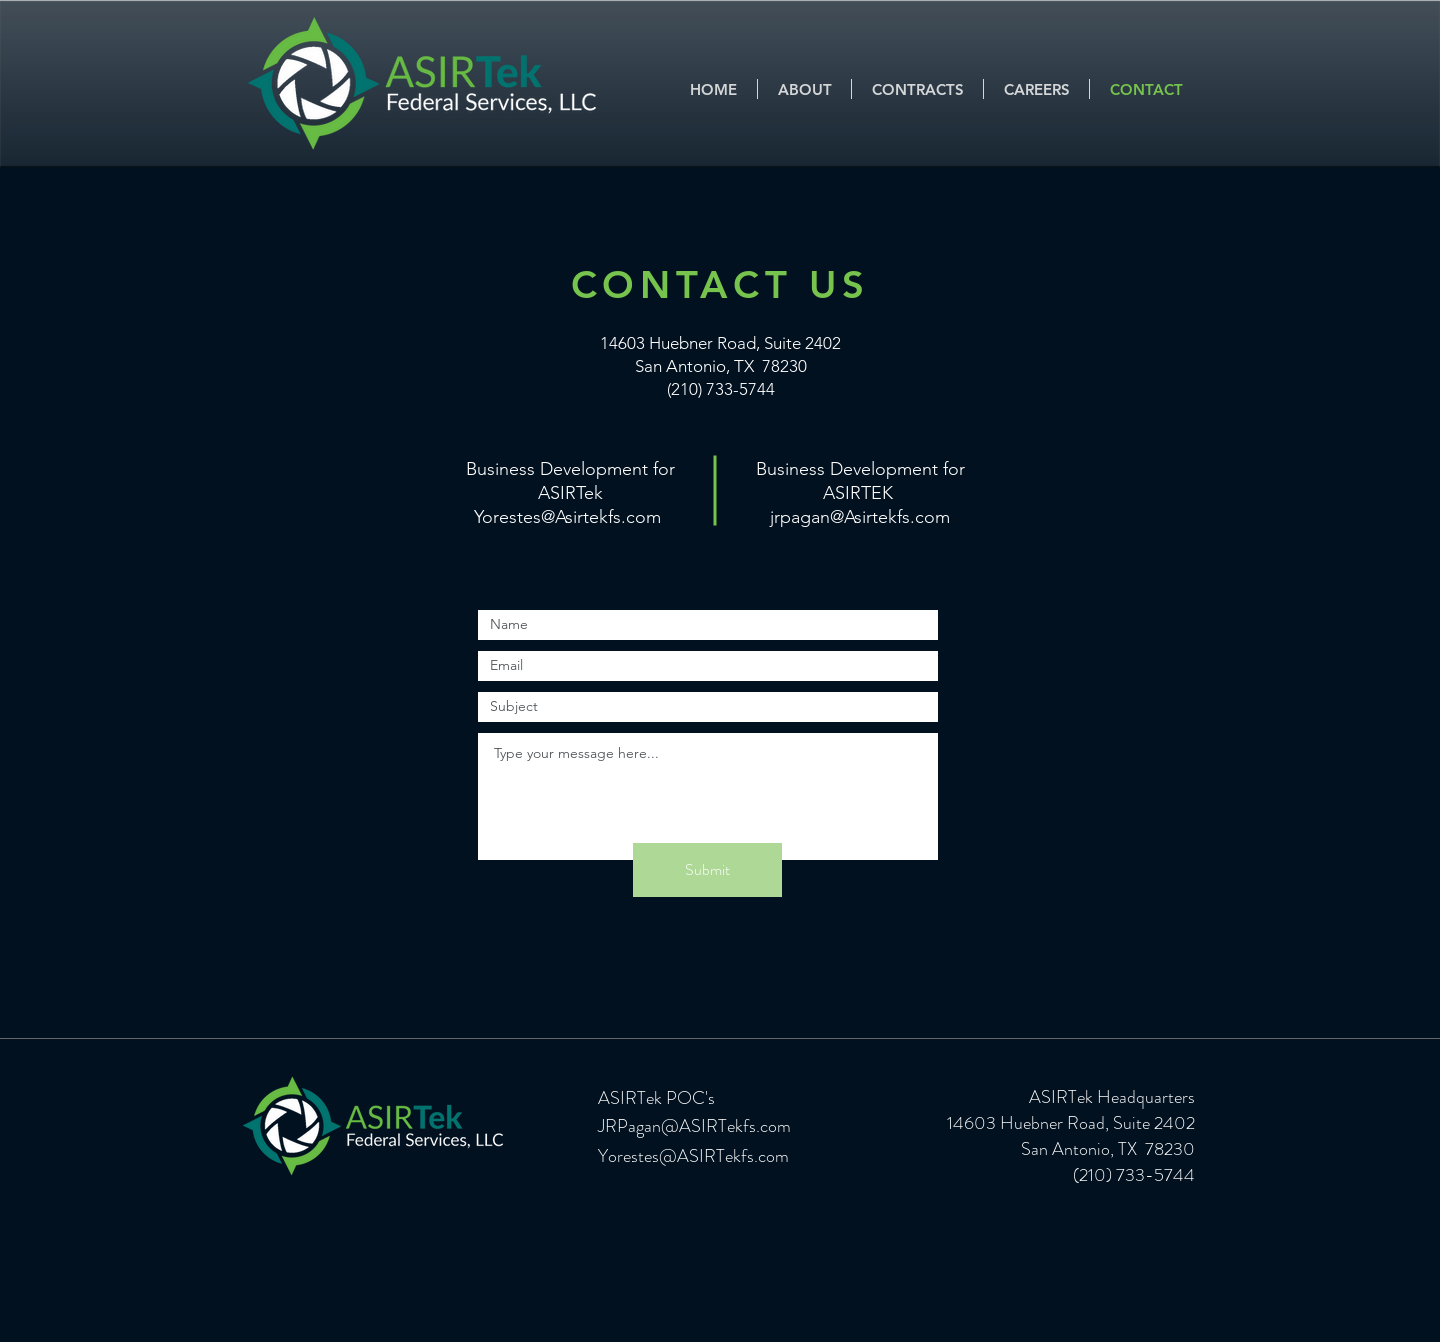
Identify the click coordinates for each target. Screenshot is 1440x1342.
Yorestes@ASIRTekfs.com (693, 1156)
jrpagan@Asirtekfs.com (860, 517)
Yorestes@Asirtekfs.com (567, 517)
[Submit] (707, 870)
